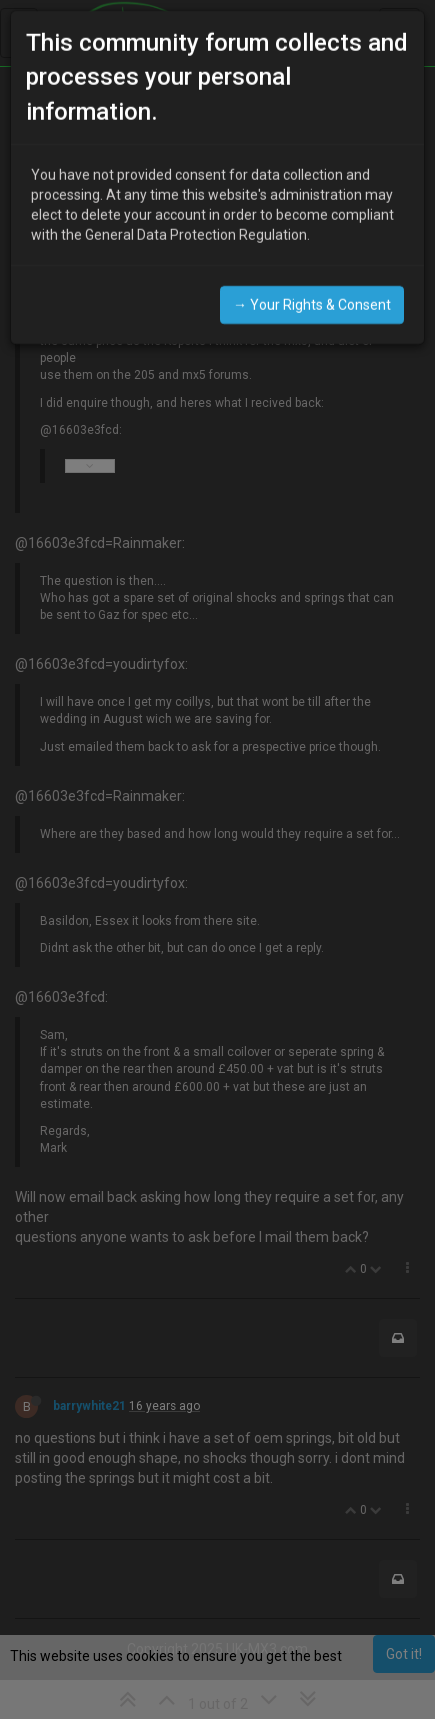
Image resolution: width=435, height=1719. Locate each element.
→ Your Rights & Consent (312, 288)
